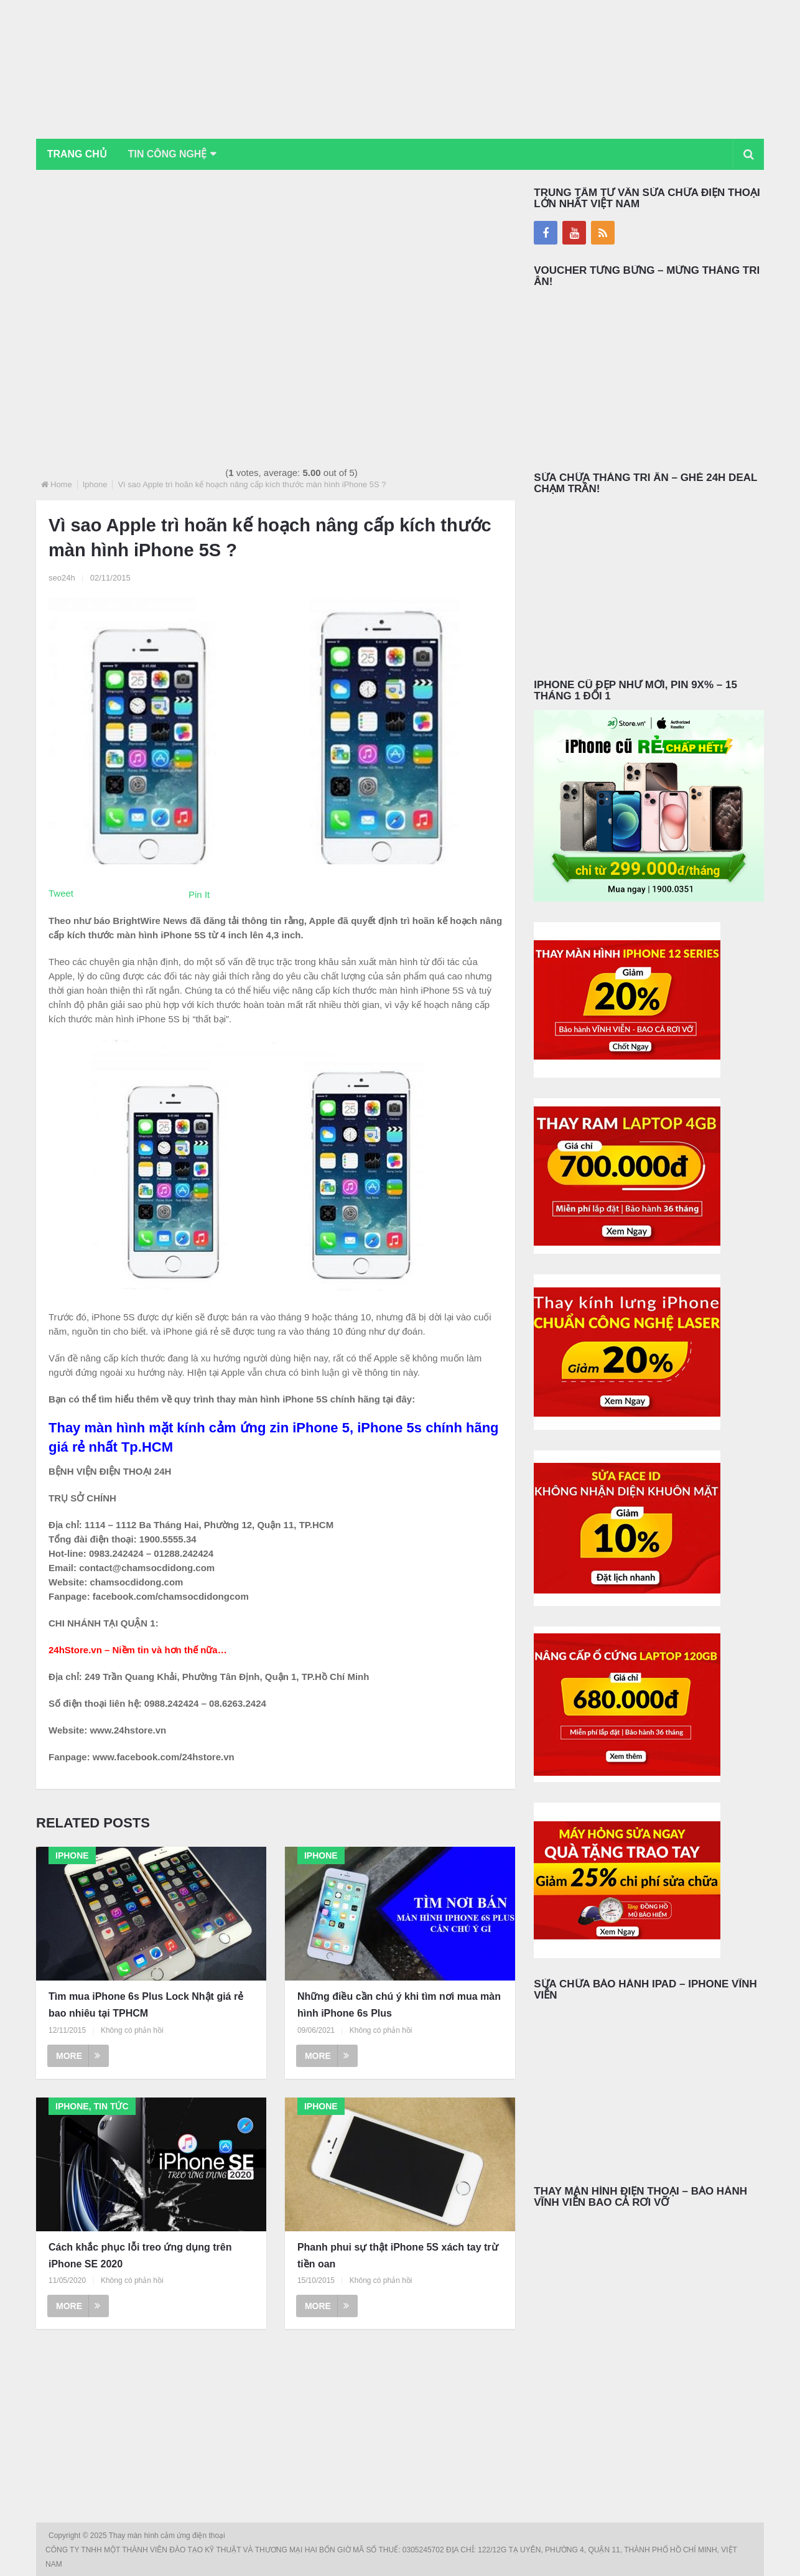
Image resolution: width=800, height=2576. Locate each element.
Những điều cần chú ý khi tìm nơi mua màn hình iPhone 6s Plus (399, 2004)
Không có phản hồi (132, 2030)
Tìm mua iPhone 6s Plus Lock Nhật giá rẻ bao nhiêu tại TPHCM (146, 2004)
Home (61, 484)
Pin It (199, 894)
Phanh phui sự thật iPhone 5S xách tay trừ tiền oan (397, 2255)
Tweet (61, 893)
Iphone (95, 484)
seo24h (62, 577)
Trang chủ (77, 154)
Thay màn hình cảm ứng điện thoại (168, 2535)
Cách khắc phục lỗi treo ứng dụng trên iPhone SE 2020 (140, 2255)
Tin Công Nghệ (168, 154)
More (78, 2056)
